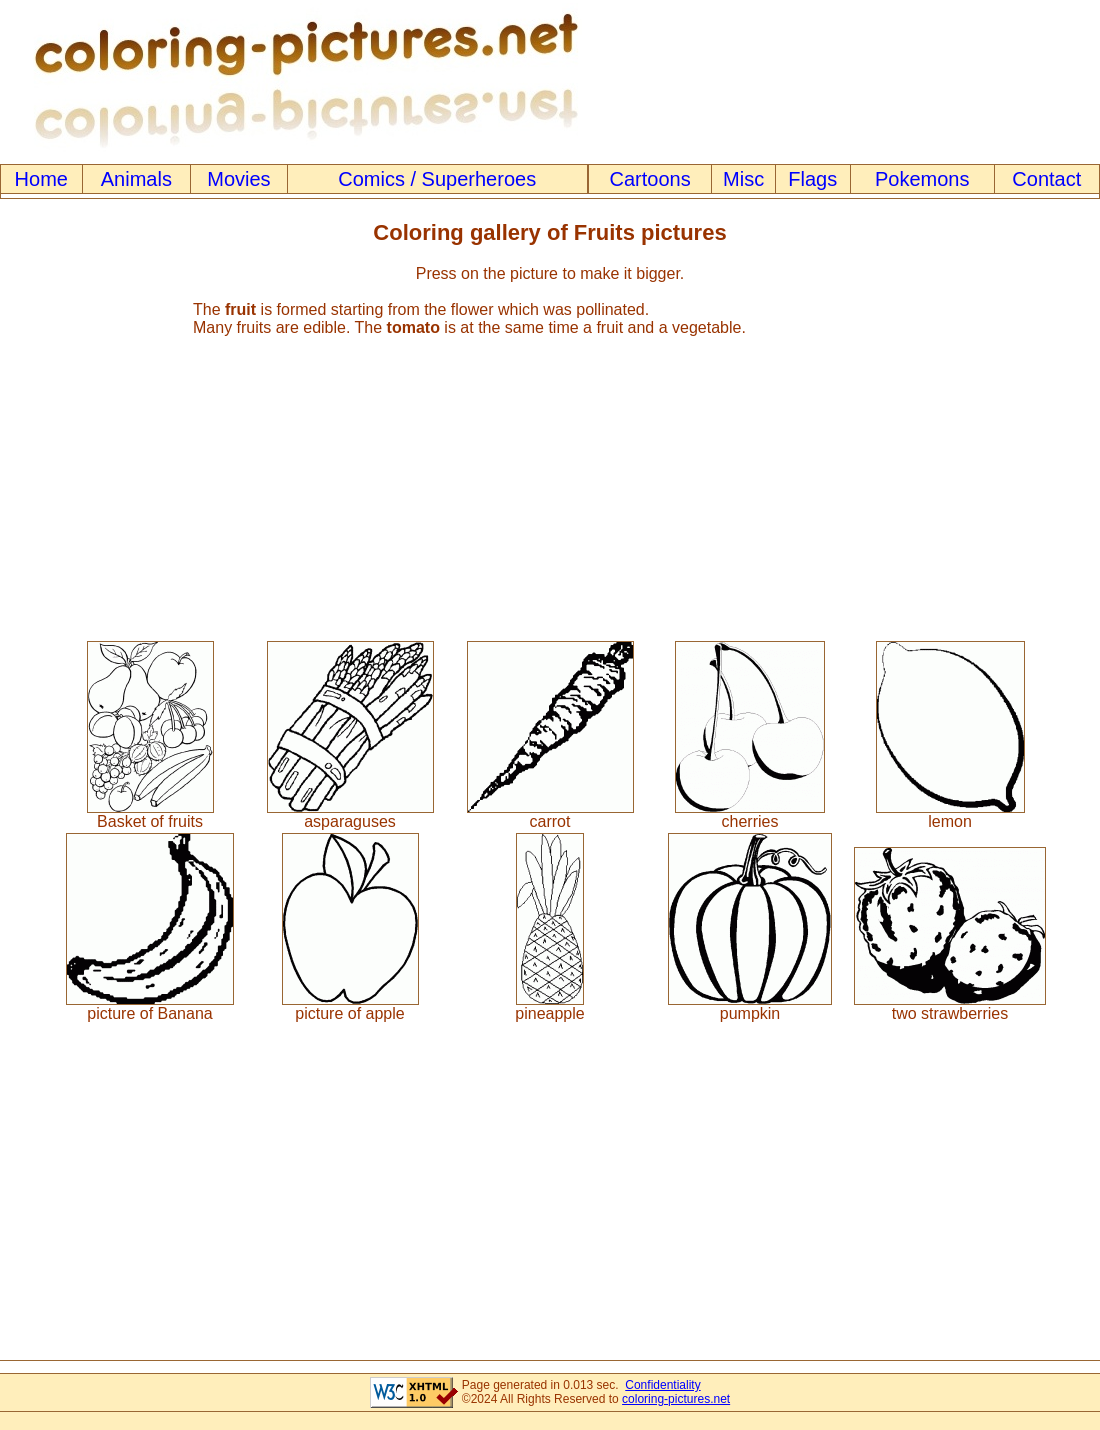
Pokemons (922, 179)
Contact (1046, 179)
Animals (136, 179)
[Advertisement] (550, 480)
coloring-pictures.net (676, 1399)
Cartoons (650, 179)
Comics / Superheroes (437, 179)
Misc (743, 179)
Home (41, 179)
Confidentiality (662, 1385)
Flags (812, 179)
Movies (238, 179)
